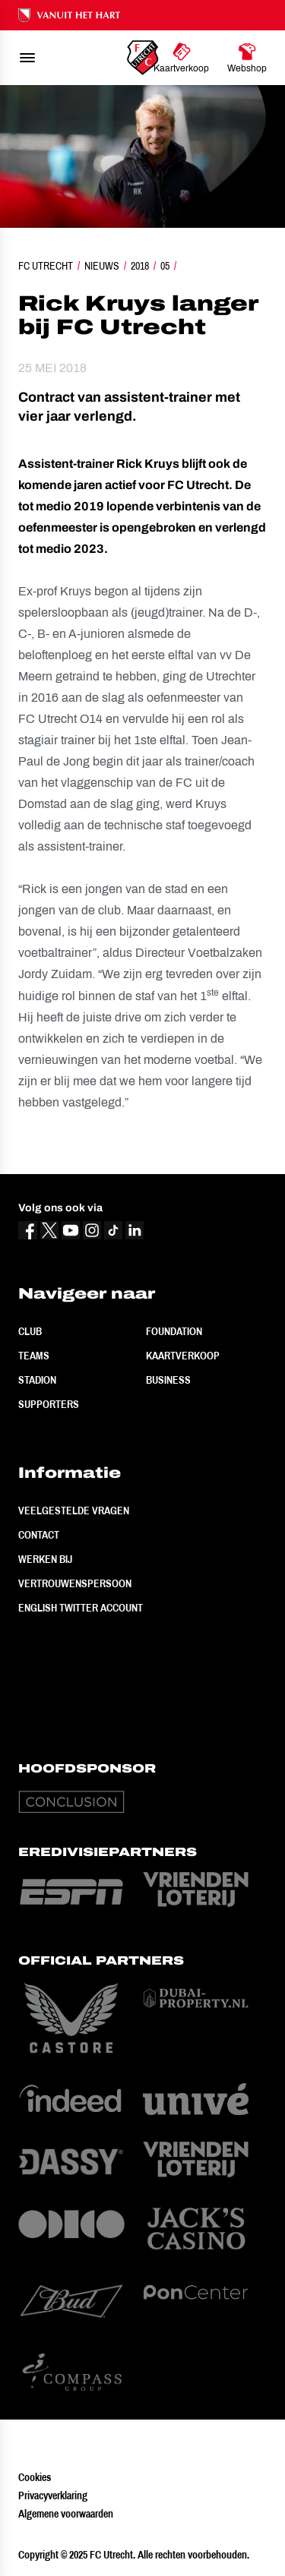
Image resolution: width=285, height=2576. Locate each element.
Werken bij (45, 1559)
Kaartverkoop (183, 1355)
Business (168, 1380)
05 (164, 266)
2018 (140, 266)
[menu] (27, 58)
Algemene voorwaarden (65, 2514)
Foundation (174, 1331)
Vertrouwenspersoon (74, 1583)
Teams (33, 1355)
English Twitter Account (80, 1608)
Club (30, 1331)
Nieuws (101, 266)
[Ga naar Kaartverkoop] (181, 57)
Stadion (37, 1380)
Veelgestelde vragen (73, 1510)
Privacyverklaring (52, 2495)
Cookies (34, 2477)
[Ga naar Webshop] (247, 57)
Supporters (48, 1404)
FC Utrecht (45, 266)
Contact (38, 1535)
